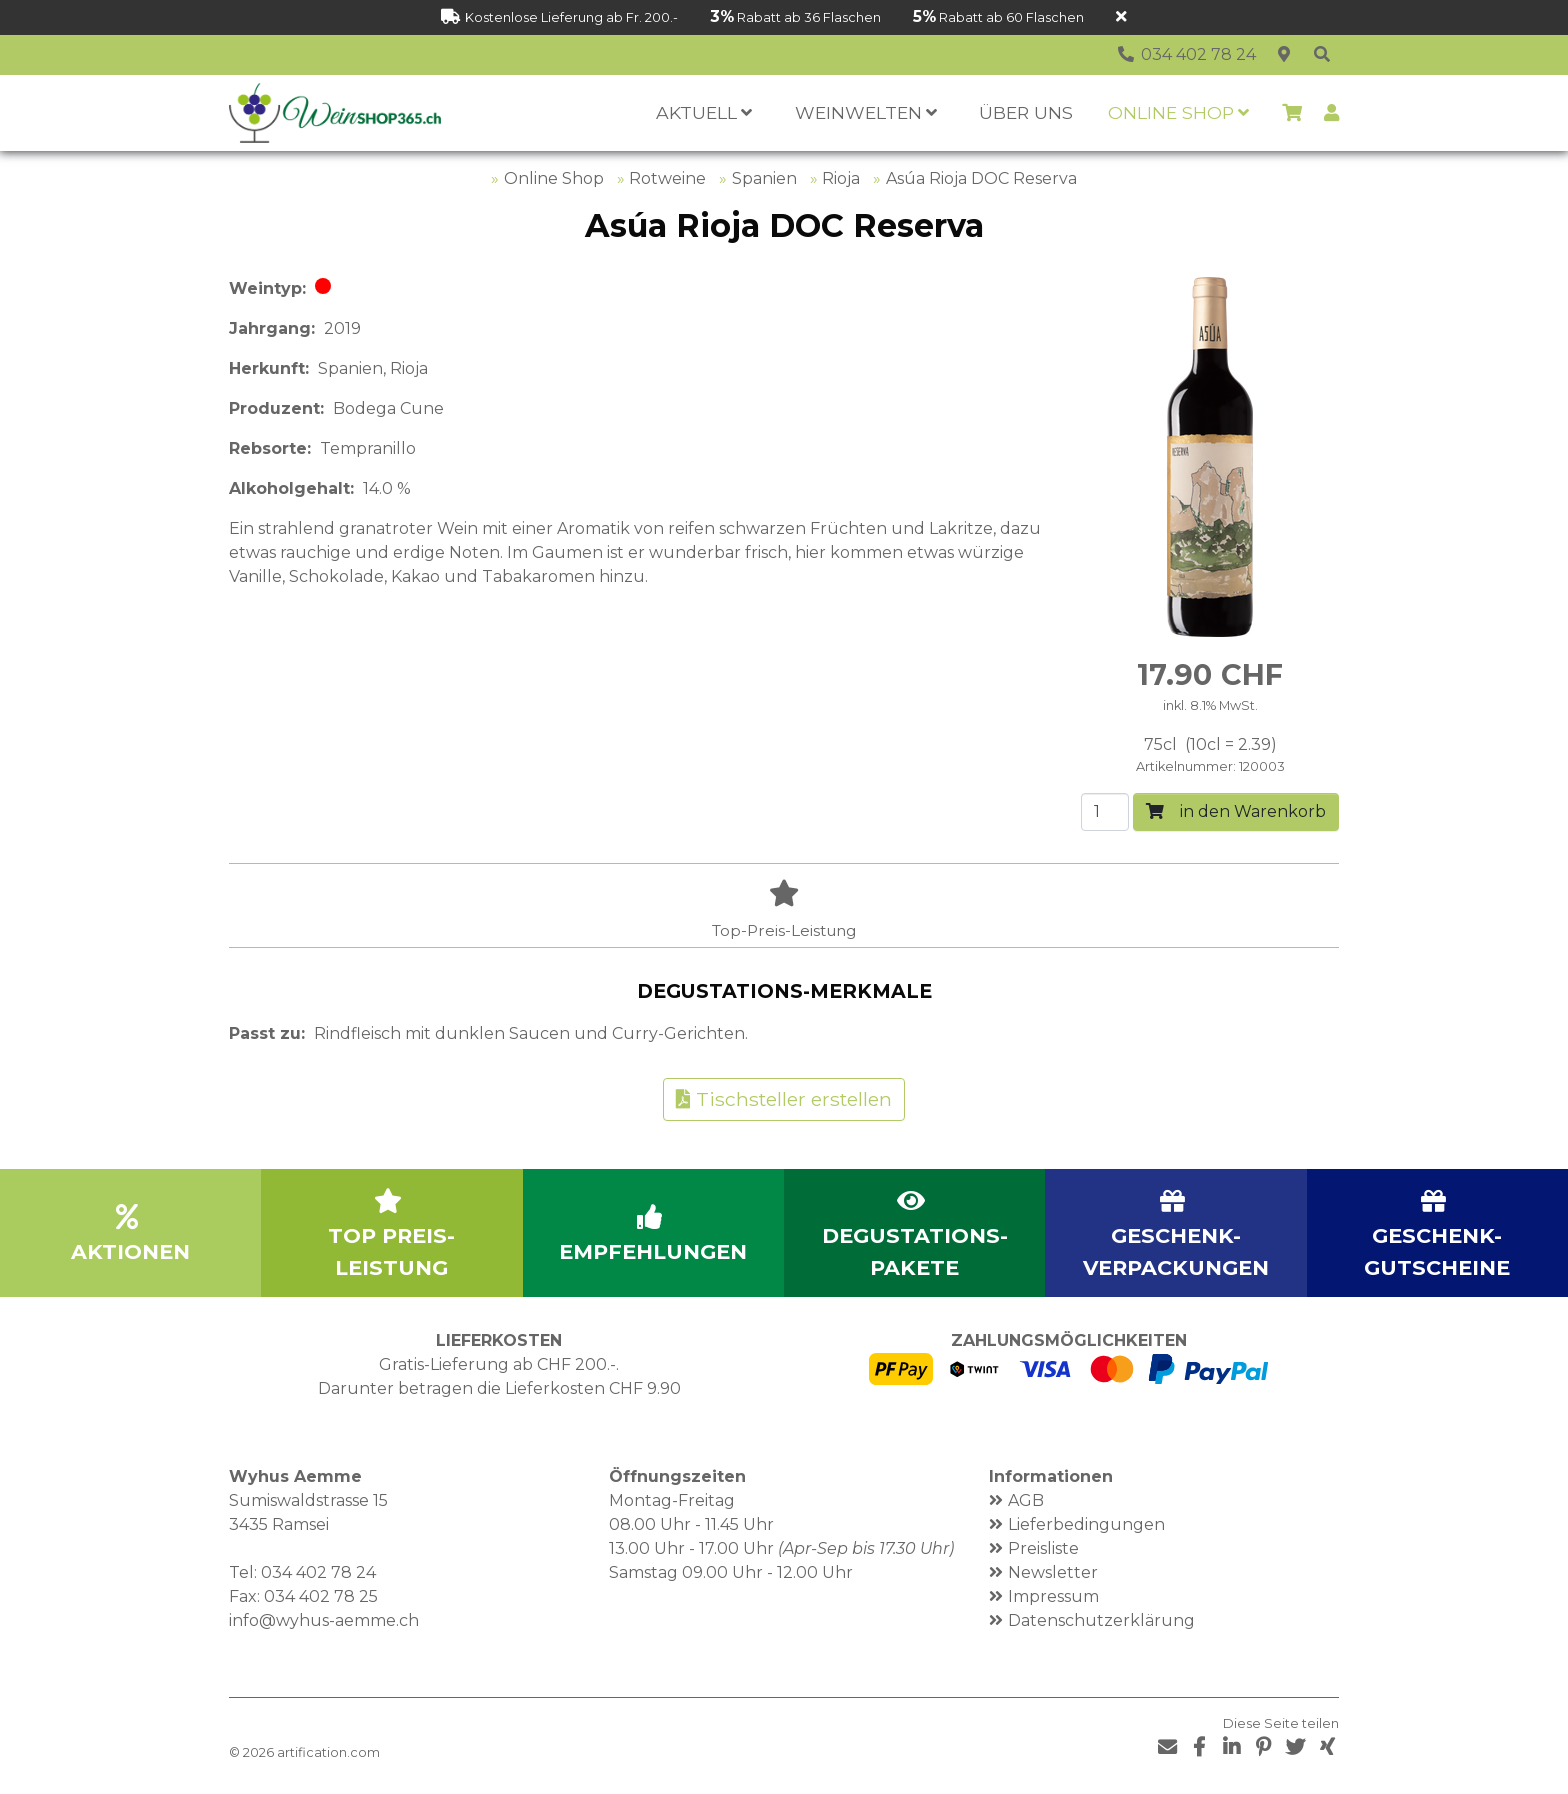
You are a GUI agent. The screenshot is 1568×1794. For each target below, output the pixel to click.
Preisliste (1043, 1548)
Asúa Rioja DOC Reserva (981, 178)
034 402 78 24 (318, 1572)
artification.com (328, 1752)
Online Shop (554, 178)
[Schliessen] (1121, 17)
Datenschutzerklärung (1101, 1620)
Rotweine (667, 178)
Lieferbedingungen (1086, 1524)
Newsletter (1053, 1572)
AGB (1026, 1500)
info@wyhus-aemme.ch (324, 1620)
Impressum (1053, 1596)
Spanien (764, 178)
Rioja (841, 178)
